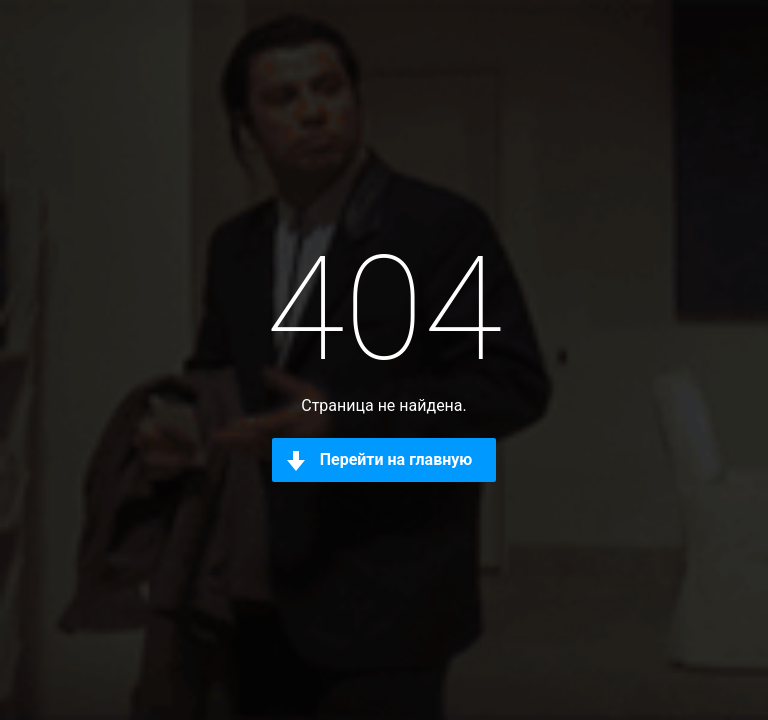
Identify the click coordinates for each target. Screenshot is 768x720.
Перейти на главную (396, 459)
